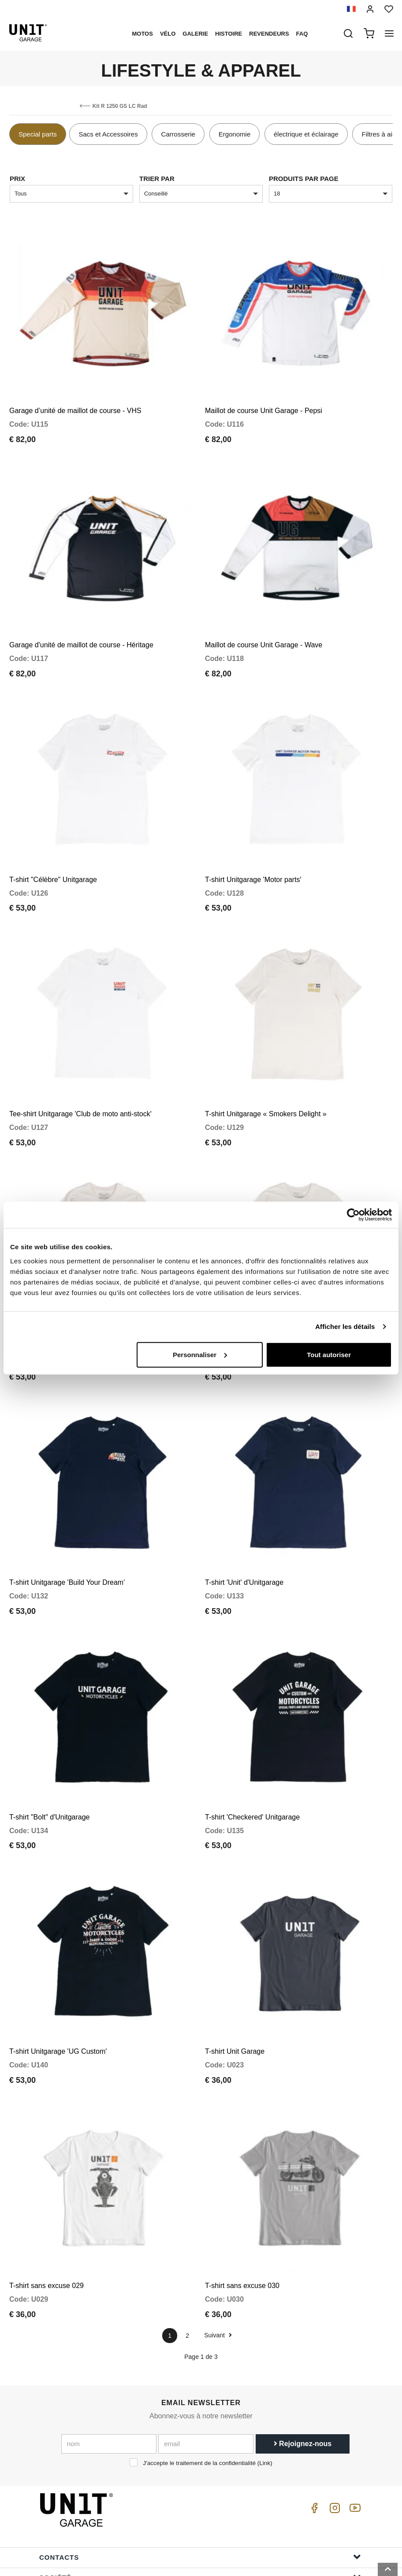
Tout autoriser (329, 1354)
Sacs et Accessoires (108, 134)
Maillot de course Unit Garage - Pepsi (263, 398)
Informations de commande (200, 2529)
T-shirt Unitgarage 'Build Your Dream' (67, 1510)
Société (200, 2468)
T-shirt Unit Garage (234, 1955)
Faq (302, 33)
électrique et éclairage (306, 134)
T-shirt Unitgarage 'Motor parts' (253, 843)
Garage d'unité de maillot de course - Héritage (81, 620)
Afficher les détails (345, 1326)
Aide (200, 2509)
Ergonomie (235, 134)
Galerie (195, 33)
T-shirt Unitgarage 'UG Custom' (58, 1955)
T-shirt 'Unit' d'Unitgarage (244, 1510)
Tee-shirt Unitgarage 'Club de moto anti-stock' (80, 1065)
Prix (17, 178)
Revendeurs (269, 33)
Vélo (167, 33)
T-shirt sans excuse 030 (242, 2177)
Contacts (200, 2448)
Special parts (38, 134)
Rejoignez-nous (303, 2335)
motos (142, 33)
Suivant (218, 2226)
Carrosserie (178, 134)
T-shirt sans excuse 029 (46, 2177)
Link (264, 2354)
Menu (200, 2489)
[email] (205, 2335)
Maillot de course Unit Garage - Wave (263, 620)
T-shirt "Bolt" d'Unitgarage (49, 1732)
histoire (228, 33)
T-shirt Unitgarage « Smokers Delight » (266, 1065)
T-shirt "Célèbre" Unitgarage (53, 843)
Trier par (157, 178)
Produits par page (304, 178)
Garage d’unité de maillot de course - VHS (75, 398)
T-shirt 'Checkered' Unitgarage (252, 1732)
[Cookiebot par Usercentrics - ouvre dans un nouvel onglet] (353, 1215)
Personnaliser (200, 1354)
